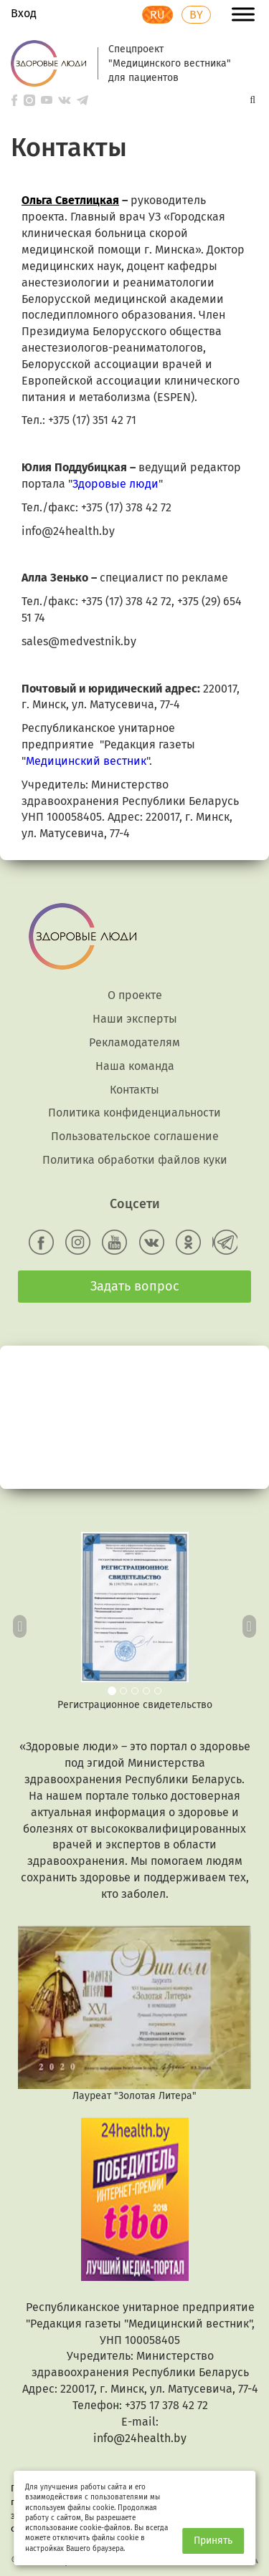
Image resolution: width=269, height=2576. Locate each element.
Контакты (134, 1089)
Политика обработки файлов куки (134, 1160)
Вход (24, 13)
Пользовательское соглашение (135, 1136)
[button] (20, 1622)
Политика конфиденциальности (134, 1112)
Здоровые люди (115, 484)
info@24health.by (140, 2438)
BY (196, 14)
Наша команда (134, 1066)
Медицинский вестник (86, 761)
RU (157, 14)
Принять (213, 2540)
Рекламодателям (134, 1042)
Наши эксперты (135, 1019)
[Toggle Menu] (243, 14)
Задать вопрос (134, 1286)
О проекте (135, 995)
